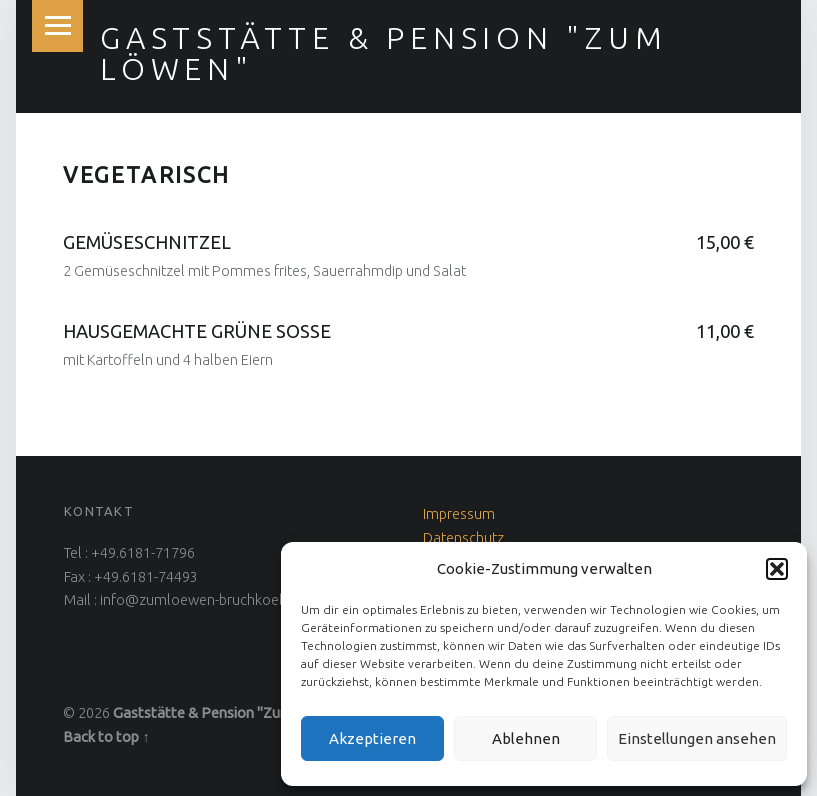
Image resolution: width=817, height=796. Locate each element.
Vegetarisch (146, 174)
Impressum (459, 514)
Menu (58, 26)
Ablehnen (526, 738)
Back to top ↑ (106, 737)
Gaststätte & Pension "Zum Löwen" (383, 53)
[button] (777, 569)
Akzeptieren (372, 738)
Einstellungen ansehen (697, 738)
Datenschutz (463, 538)
